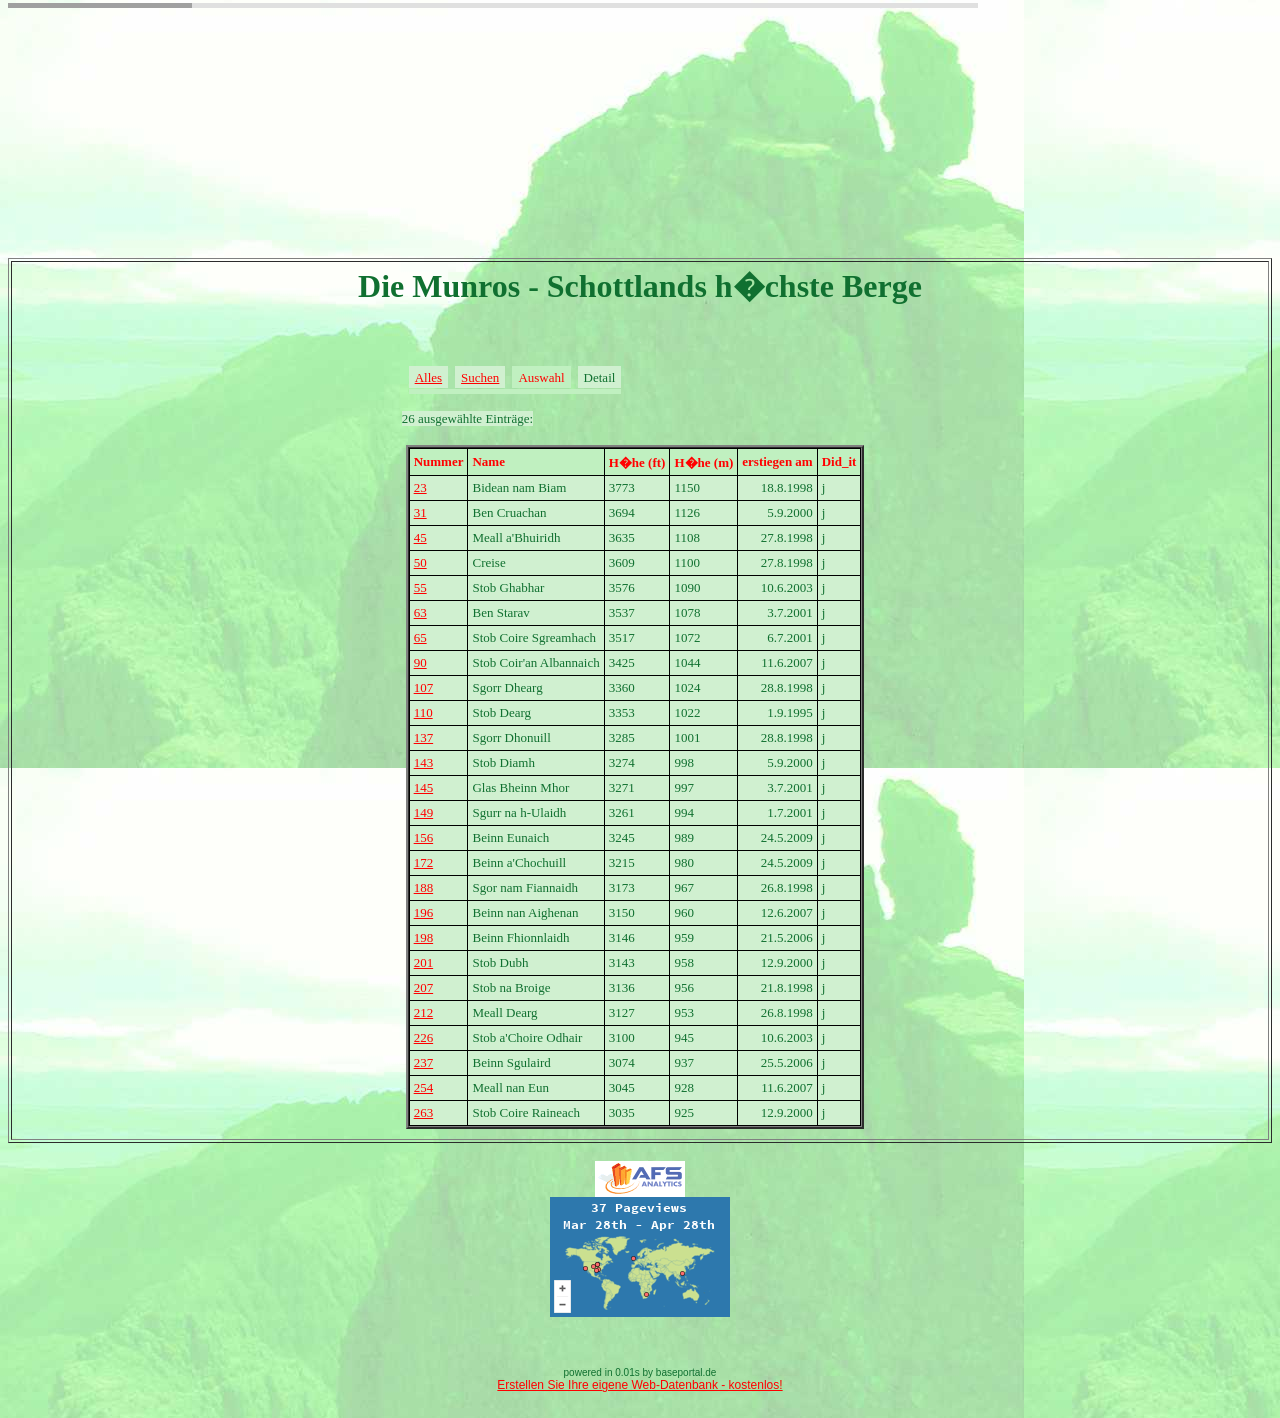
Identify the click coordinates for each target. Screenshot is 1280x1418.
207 (424, 987)
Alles (428, 377)
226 (424, 1037)
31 (420, 512)
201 (424, 962)
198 (424, 937)
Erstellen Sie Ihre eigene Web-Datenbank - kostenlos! (639, 1385)
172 (424, 862)
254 (424, 1087)
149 (424, 812)
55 (420, 587)
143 (424, 762)
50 (420, 562)
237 (424, 1062)
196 (424, 912)
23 (420, 487)
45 (420, 537)
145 (424, 787)
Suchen (480, 377)
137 (424, 737)
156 (424, 837)
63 (420, 612)
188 (424, 887)
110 (423, 712)
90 (420, 662)
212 (424, 1012)
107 (424, 687)
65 (420, 637)
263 (424, 1112)
